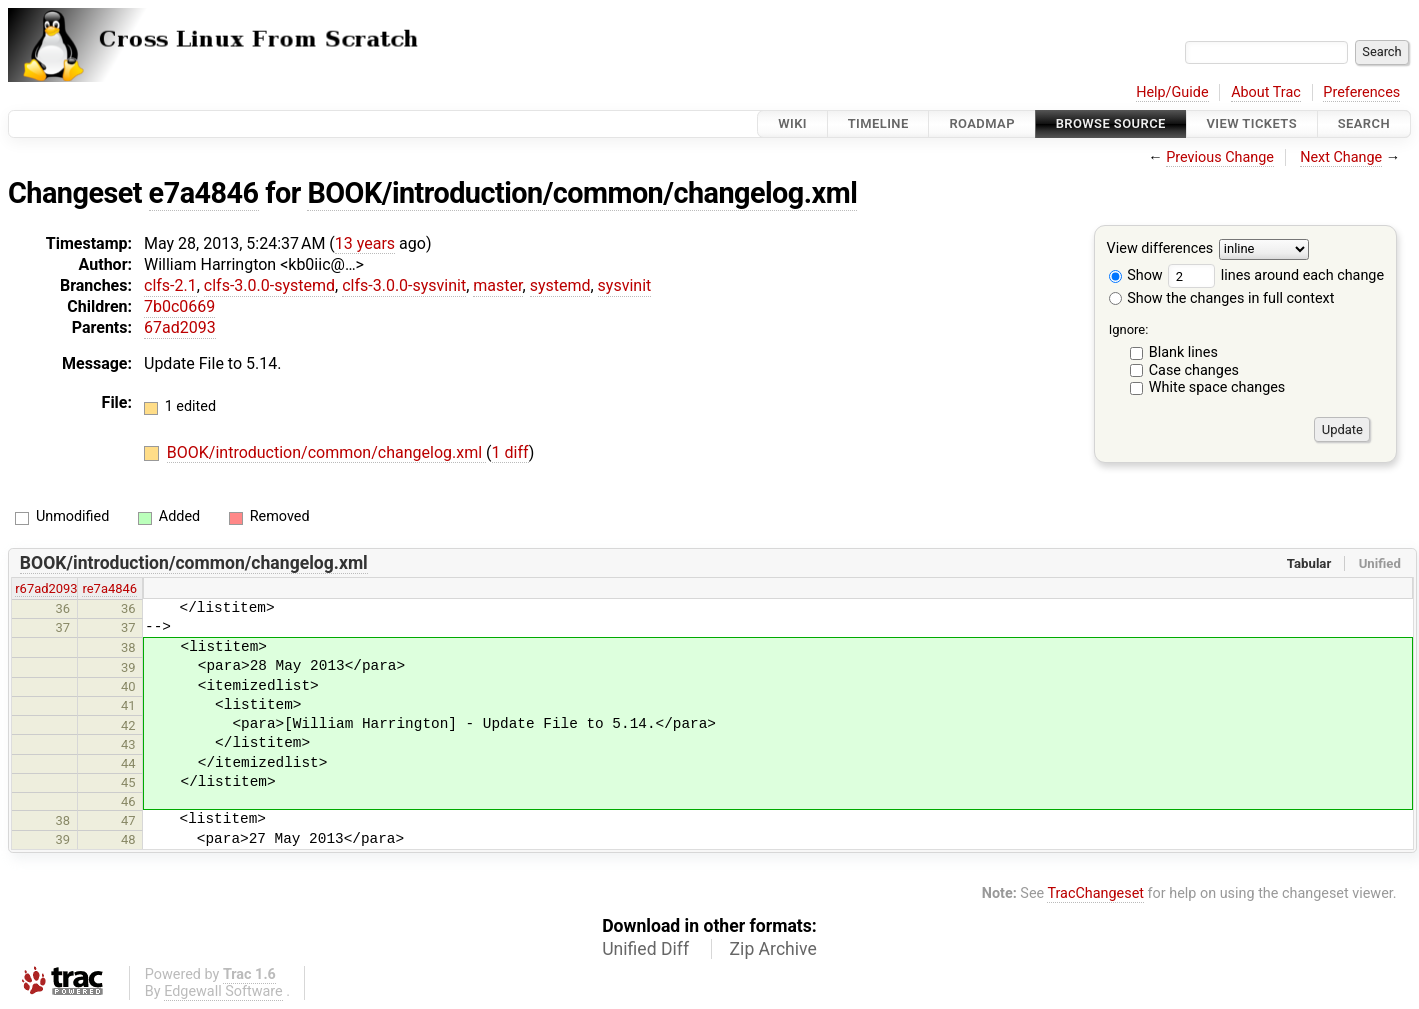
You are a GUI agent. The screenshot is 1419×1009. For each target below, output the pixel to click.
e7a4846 (204, 193)
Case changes (1194, 370)
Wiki (792, 123)
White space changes (1217, 387)
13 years (365, 243)
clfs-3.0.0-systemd (269, 285)
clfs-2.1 (170, 285)
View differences (1160, 249)
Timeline (878, 123)
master (497, 285)
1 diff (510, 452)
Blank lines (1183, 352)
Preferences (1361, 92)
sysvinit (625, 285)
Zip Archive (773, 949)
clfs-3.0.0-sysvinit (404, 285)
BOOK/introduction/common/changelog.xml (582, 193)
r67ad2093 (46, 588)
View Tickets (1252, 123)
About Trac (1266, 92)
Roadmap (982, 123)
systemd (560, 285)
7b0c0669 (179, 306)
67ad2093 (180, 327)
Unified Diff (645, 949)
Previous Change (1220, 157)
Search (1364, 123)
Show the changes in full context (1222, 298)
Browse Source (1111, 123)
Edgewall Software (223, 991)
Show (1136, 275)
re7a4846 (109, 588)
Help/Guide (1172, 92)
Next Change (1341, 157)
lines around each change (1276, 275)
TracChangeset (1095, 893)
